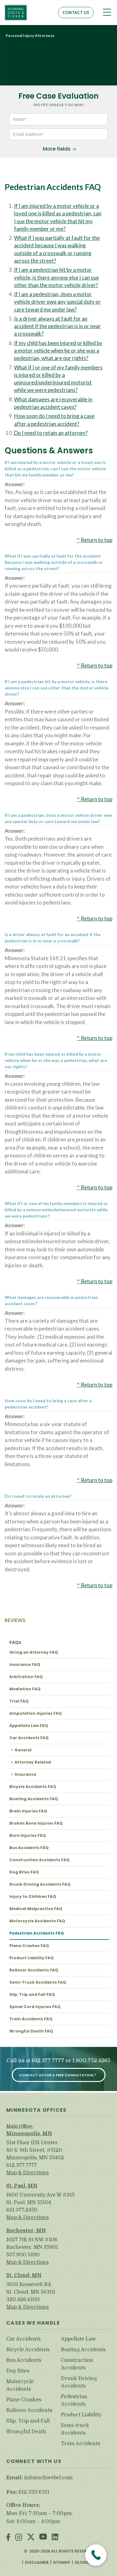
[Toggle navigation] (107, 12)
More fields (57, 148)
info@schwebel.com (48, 2478)
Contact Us (75, 12)
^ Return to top (94, 540)
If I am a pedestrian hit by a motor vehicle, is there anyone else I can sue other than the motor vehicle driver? (56, 277)
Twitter (31, 2537)
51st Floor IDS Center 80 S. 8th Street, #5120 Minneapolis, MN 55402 (35, 2150)
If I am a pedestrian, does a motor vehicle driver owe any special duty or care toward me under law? (57, 302)
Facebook (8, 2537)
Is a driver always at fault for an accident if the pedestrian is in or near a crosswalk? (57, 326)
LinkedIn (54, 2537)
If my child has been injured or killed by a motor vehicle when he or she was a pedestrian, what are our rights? (58, 351)
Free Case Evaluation (58, 96)
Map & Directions (27, 2173)
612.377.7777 (48, 2060)
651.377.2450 (21, 2210)
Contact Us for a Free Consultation (56, 2075)
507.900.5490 (23, 2255)
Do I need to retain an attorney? (51, 433)
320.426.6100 (23, 2299)
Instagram (18, 2537)
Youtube (43, 2537)
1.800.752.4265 (91, 2060)
